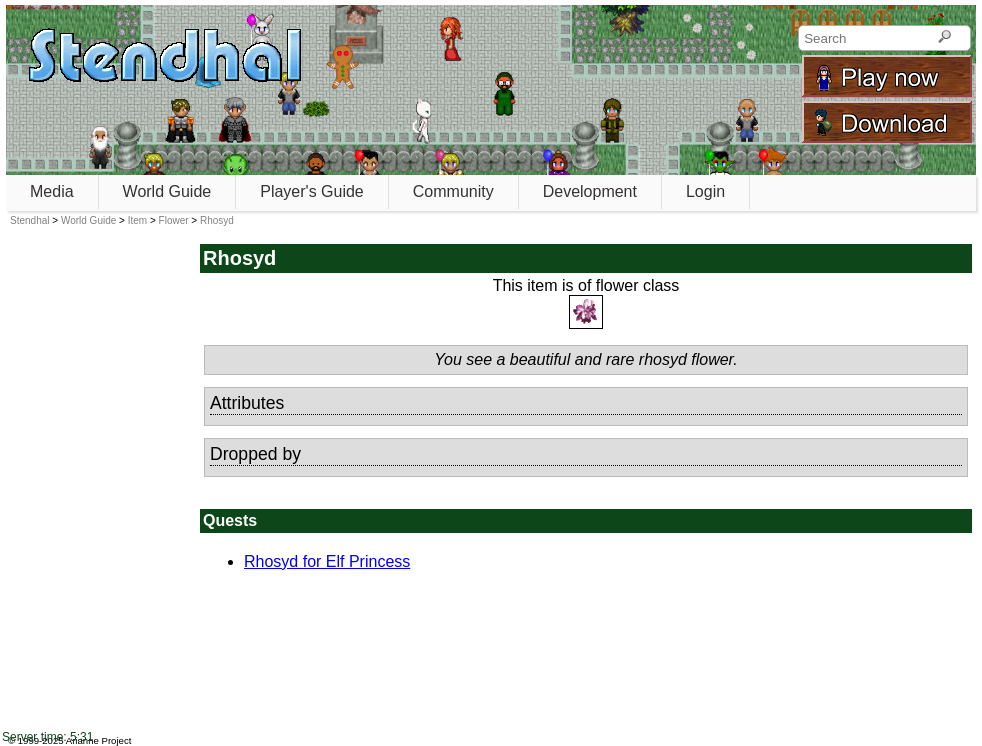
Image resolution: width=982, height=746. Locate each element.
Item (137, 220)
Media (52, 191)
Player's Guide (312, 191)
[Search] (944, 38)
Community (453, 191)
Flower (174, 220)
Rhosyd (217, 220)
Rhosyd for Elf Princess (327, 561)
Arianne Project (99, 740)
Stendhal (29, 220)
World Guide (167, 191)
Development (590, 191)
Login (705, 191)
